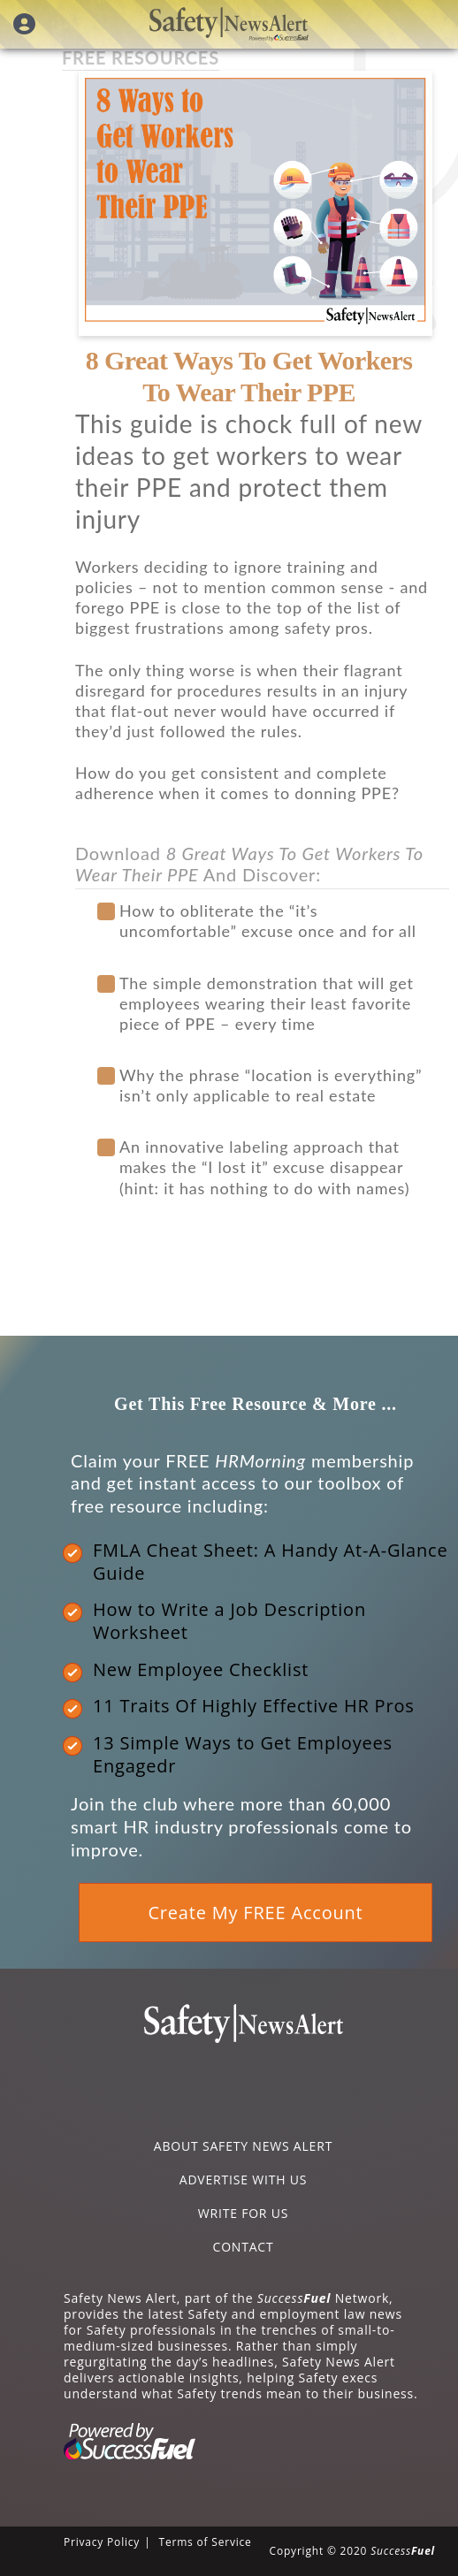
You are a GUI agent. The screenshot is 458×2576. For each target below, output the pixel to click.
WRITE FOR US (243, 2213)
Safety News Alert (229, 24)
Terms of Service (204, 2541)
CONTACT (243, 2246)
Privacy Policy (102, 2541)
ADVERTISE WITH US (243, 2179)
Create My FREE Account (255, 1912)
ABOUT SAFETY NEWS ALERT (243, 2146)
